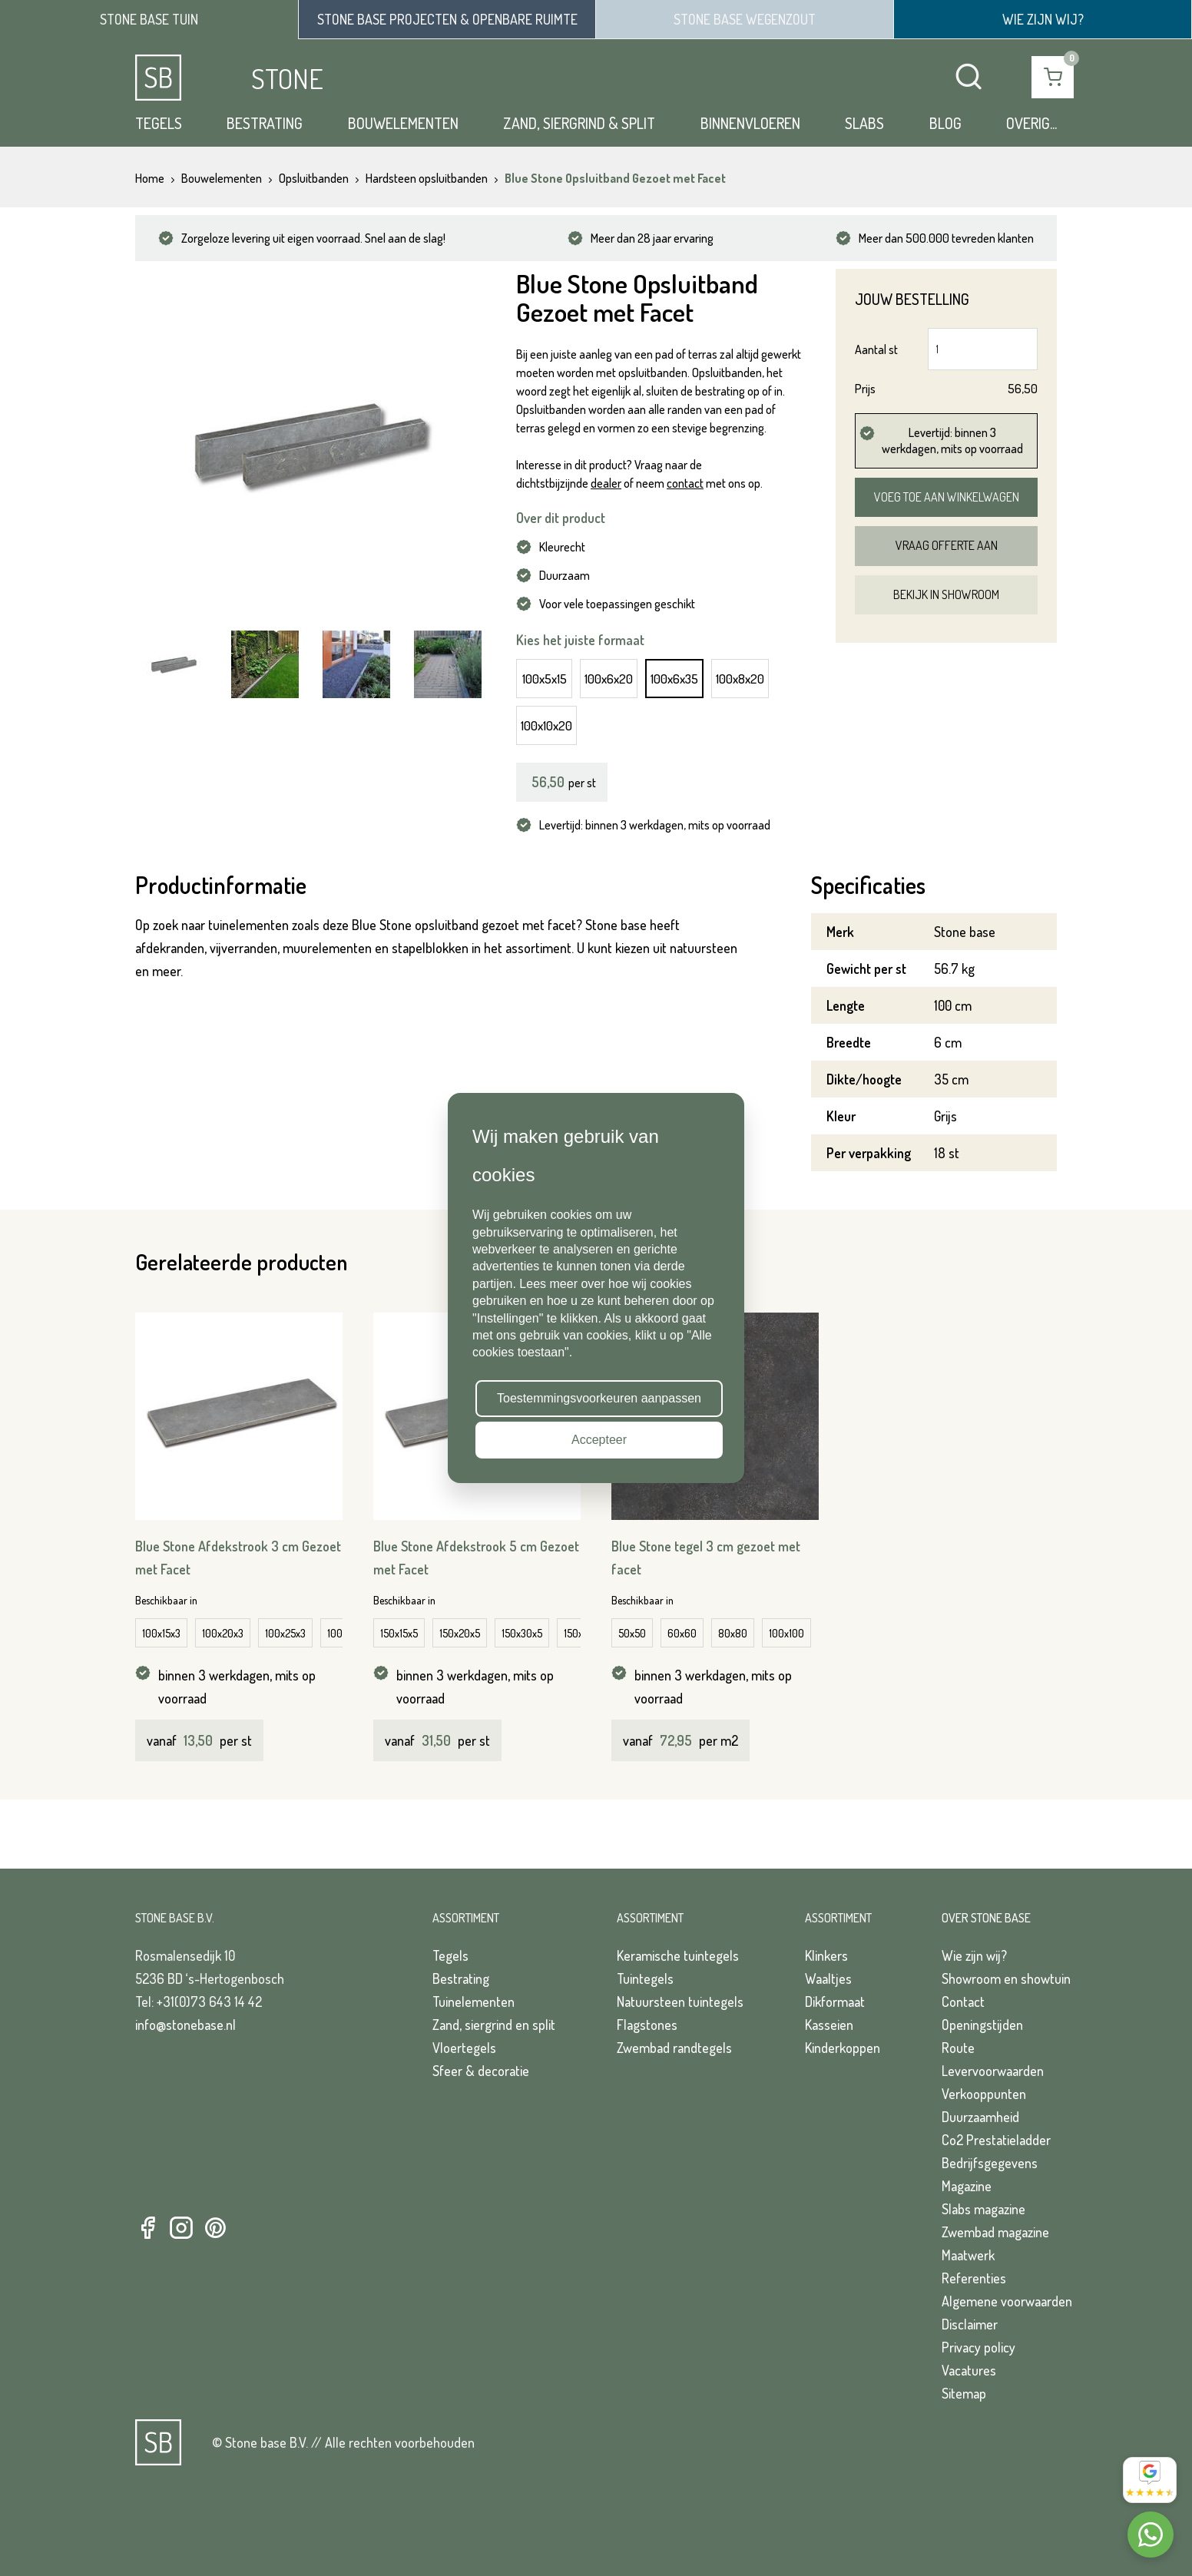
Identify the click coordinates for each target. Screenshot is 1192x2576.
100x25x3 (285, 1633)
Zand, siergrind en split (493, 2024)
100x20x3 (222, 1633)
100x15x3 (161, 1633)
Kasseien (829, 2024)
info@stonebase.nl (185, 2024)
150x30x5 (522, 1633)
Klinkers (826, 1955)
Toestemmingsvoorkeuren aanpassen (599, 1398)
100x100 (786, 1633)
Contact (963, 2001)
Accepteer (599, 1439)
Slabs (864, 123)
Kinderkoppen (842, 2047)
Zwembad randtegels (674, 2047)
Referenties (974, 2278)
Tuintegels (645, 1978)
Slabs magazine (983, 2208)
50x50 (632, 1633)
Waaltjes (828, 1978)
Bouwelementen (403, 123)
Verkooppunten (984, 2093)
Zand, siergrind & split (579, 123)
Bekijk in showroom (946, 594)
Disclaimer (970, 2324)
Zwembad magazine (995, 2231)
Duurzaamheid (980, 2116)
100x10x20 (546, 725)
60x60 (682, 1633)
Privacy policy (978, 2347)
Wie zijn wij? (974, 1955)
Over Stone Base (986, 1917)
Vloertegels (464, 2047)
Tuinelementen (473, 2001)
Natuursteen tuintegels (680, 2001)
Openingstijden (982, 2024)
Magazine (967, 2185)
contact (685, 483)
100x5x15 (544, 678)
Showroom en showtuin (1006, 1978)
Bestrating (265, 123)
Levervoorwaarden (993, 2070)
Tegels (158, 123)
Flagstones (647, 2024)
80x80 (732, 1633)
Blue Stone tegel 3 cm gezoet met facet (705, 1558)
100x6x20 (608, 678)
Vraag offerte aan (947, 545)
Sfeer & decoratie (480, 2070)
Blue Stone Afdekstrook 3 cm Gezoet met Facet (238, 1558)
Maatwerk (968, 2255)
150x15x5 (399, 1633)
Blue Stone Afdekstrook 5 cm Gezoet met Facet (476, 1558)
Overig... (1031, 123)
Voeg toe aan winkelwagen (946, 497)
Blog (945, 123)
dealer (606, 483)
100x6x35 (674, 678)
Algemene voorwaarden (1007, 2301)
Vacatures (969, 2370)
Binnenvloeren (750, 123)
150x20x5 (459, 1633)
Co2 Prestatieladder (996, 2139)
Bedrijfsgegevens (990, 2162)
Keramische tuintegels (678, 1955)
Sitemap (964, 2393)
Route (958, 2047)
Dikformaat (835, 2001)
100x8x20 (740, 678)
